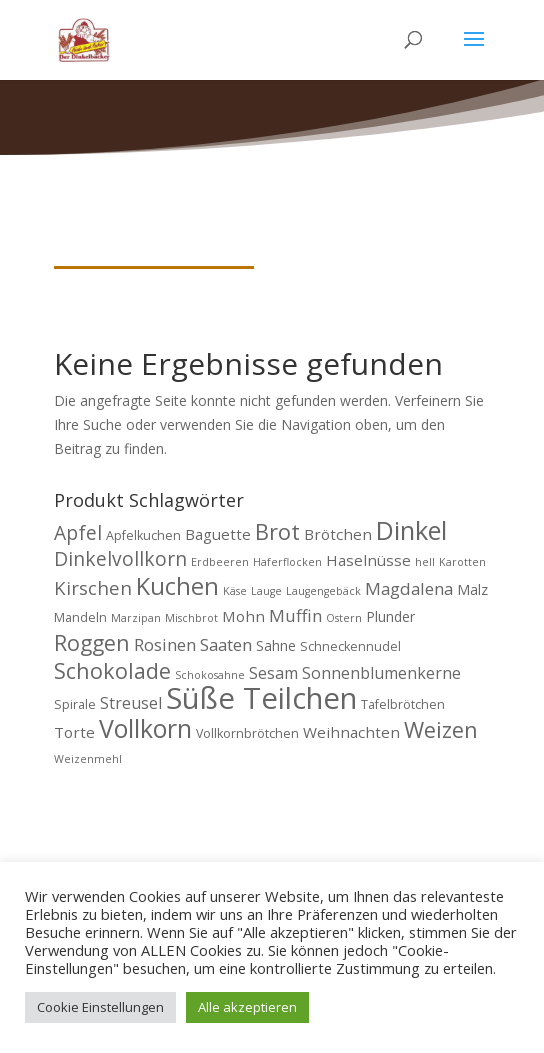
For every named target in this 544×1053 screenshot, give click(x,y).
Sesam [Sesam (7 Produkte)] (273, 673)
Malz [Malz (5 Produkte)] (472, 589)
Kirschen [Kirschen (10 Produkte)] (93, 587)
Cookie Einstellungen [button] (100, 1007)
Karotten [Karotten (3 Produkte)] (462, 562)
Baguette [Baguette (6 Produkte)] (218, 534)
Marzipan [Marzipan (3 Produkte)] (136, 618)
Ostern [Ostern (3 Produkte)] (344, 618)
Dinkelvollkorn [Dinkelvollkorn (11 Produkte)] (120, 558)
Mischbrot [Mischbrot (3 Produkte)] (191, 618)
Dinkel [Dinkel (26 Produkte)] (411, 530)
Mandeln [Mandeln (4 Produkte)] (80, 617)
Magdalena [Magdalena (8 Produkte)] (409, 588)
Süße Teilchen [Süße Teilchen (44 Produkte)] (261, 698)
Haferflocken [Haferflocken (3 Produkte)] (287, 562)
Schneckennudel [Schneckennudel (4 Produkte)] (350, 646)
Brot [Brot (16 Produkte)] (277, 531)
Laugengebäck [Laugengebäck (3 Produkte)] (323, 591)
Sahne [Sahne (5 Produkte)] (276, 645)
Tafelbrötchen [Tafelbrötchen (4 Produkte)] (403, 704)
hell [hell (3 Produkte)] (425, 562)
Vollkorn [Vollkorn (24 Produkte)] (145, 728)
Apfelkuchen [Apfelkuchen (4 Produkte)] (143, 535)
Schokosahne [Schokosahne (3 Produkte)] (210, 675)
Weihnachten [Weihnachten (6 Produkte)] (351, 732)
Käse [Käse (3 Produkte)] (235, 591)
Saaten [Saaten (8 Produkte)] (226, 644)
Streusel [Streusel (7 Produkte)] (131, 703)
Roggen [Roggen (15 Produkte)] (92, 642)
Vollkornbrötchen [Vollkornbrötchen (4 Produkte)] (247, 733)
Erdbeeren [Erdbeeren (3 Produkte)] (220, 562)
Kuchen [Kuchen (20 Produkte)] (177, 586)
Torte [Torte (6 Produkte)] (74, 732)
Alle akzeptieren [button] (247, 1007)
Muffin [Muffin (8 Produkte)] (295, 615)
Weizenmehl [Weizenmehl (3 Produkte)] (88, 759)
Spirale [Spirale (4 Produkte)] (75, 704)
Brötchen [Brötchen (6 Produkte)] (338, 534)
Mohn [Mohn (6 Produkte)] (243, 616)
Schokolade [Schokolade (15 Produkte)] (112, 670)
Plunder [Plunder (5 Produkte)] (390, 616)
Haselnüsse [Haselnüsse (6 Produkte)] (368, 560)
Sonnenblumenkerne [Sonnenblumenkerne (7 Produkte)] (381, 673)
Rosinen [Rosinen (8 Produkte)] (165, 644)
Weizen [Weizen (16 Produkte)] (441, 729)
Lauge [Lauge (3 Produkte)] (266, 591)
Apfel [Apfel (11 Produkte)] (78, 532)
